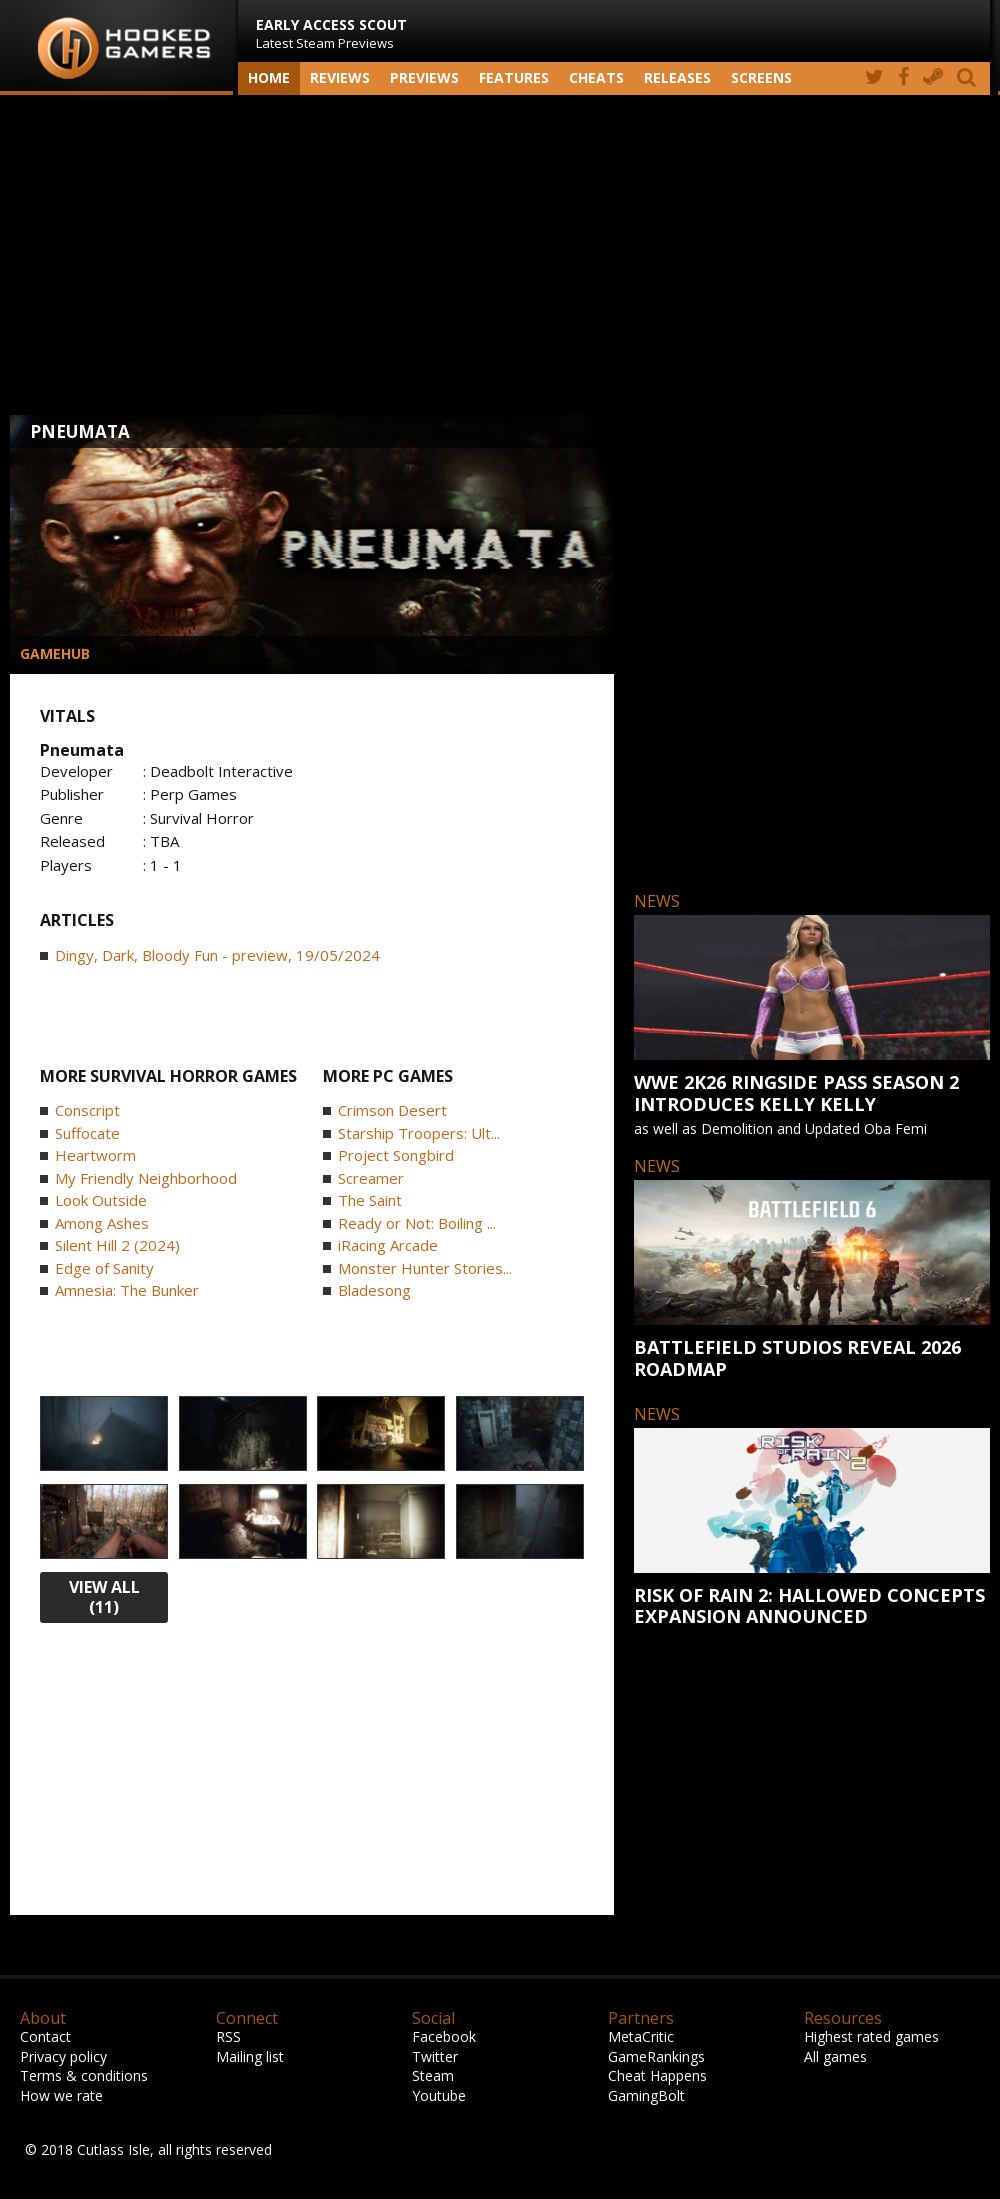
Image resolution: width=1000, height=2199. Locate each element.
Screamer (371, 1178)
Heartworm (95, 1155)
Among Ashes (102, 1223)
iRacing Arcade (388, 1245)
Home (269, 77)
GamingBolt (646, 2095)
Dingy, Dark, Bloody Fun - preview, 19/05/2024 (217, 955)
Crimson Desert (392, 1110)
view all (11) (104, 1597)
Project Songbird (396, 1155)
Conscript (87, 1110)
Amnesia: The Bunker (127, 1290)
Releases (677, 77)
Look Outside (101, 1200)
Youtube (439, 2095)
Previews (424, 77)
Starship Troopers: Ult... (419, 1133)
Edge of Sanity (104, 1268)
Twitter (435, 2056)
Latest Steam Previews (331, 33)
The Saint (370, 1200)
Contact (45, 2036)
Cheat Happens (657, 2075)
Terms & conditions (84, 2075)
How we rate (61, 2095)
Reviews (340, 77)
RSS (228, 2036)
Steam (433, 2075)
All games (835, 2056)
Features (514, 77)
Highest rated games (871, 2036)
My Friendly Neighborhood (146, 1178)
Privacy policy (63, 2056)
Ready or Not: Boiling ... (417, 1223)
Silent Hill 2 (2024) (117, 1245)
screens (761, 77)
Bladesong (374, 1290)
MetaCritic (641, 2036)
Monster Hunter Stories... (425, 1268)
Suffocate (87, 1133)
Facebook (444, 2036)
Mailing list (250, 2056)
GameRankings (656, 2056)
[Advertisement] (500, 255)
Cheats (596, 77)
